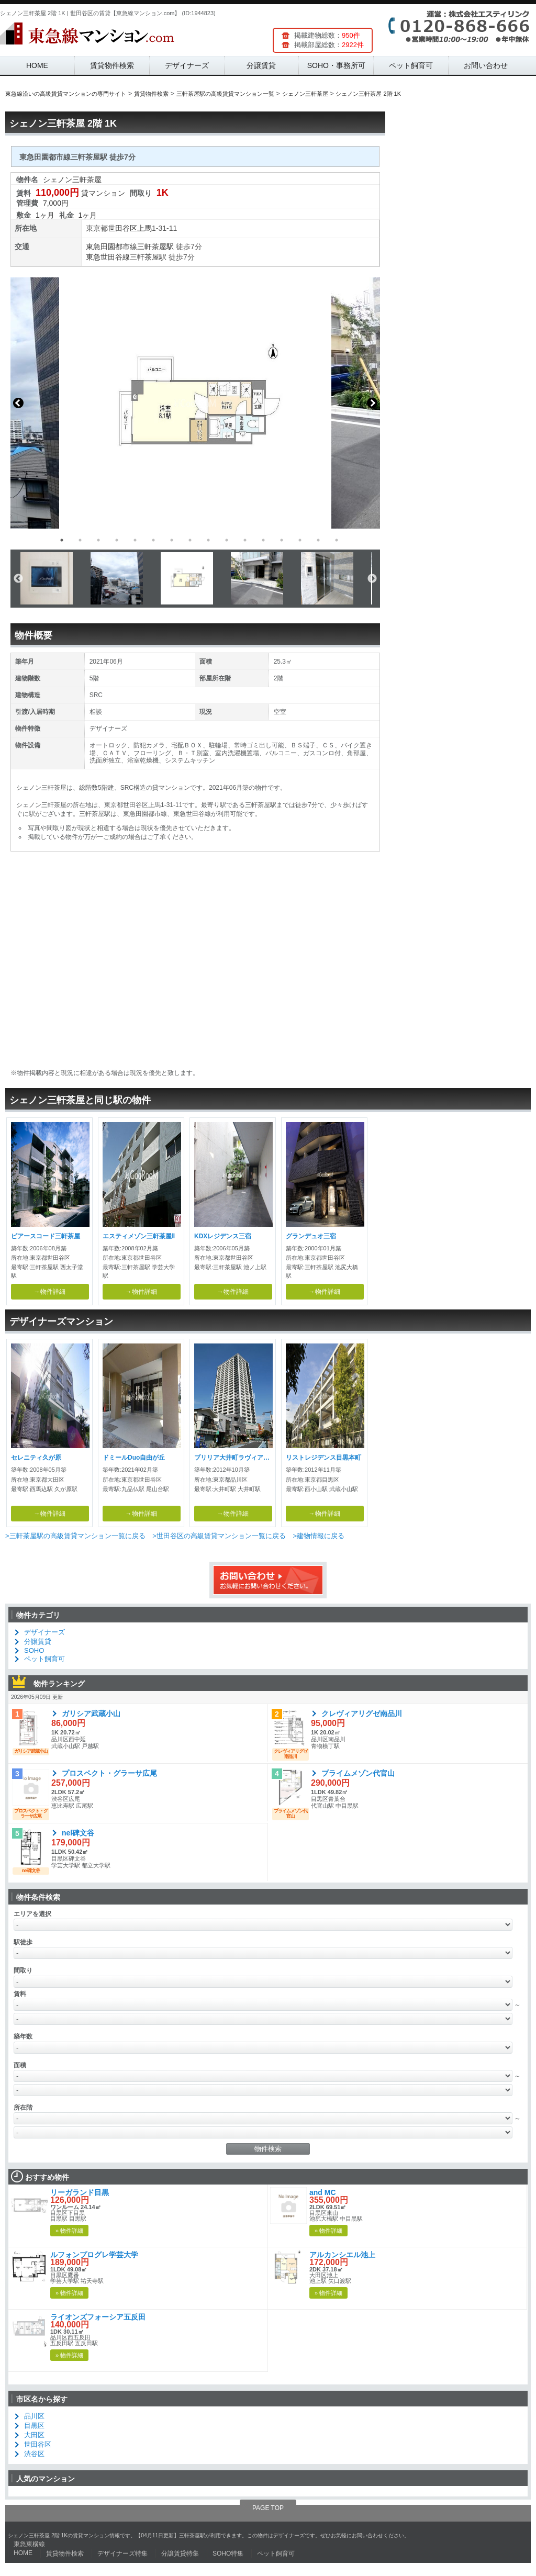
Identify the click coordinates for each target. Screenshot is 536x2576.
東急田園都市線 (111, 246)
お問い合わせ (486, 65)
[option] (195, 403)
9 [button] (208, 540)
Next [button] (372, 403)
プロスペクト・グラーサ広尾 (109, 1773)
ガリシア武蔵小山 (91, 1713)
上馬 (144, 228)
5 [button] (135, 540)
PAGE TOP (268, 2508)
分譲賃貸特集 (180, 2553)
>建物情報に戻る (318, 1536)
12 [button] (263, 540)
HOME (37, 65)
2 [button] (80, 540)
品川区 (34, 2416)
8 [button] (190, 540)
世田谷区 (122, 228)
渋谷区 (34, 2454)
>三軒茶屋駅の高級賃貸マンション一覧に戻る (75, 1536)
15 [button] (318, 540)
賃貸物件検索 (112, 65)
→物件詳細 (49, 1291)
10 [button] (226, 540)
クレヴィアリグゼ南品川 (361, 1713)
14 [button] (300, 540)
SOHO (34, 1650)
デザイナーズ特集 (122, 2553)
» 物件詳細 (69, 2230)
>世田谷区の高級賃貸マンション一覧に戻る (219, 1536)
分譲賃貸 (261, 65)
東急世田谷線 (108, 257)
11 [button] (245, 540)
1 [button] (62, 540)
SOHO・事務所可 (336, 65)
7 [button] (171, 540)
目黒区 (34, 2425)
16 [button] (336, 540)
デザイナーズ (187, 65)
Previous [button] (18, 403)
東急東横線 (29, 2544)
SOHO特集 (228, 2553)
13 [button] (281, 540)
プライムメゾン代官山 (358, 1773)
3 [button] (98, 540)
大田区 (34, 2435)
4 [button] (116, 540)
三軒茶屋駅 (155, 246)
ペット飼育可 (411, 65)
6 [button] (153, 540)
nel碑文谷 (78, 1833)
